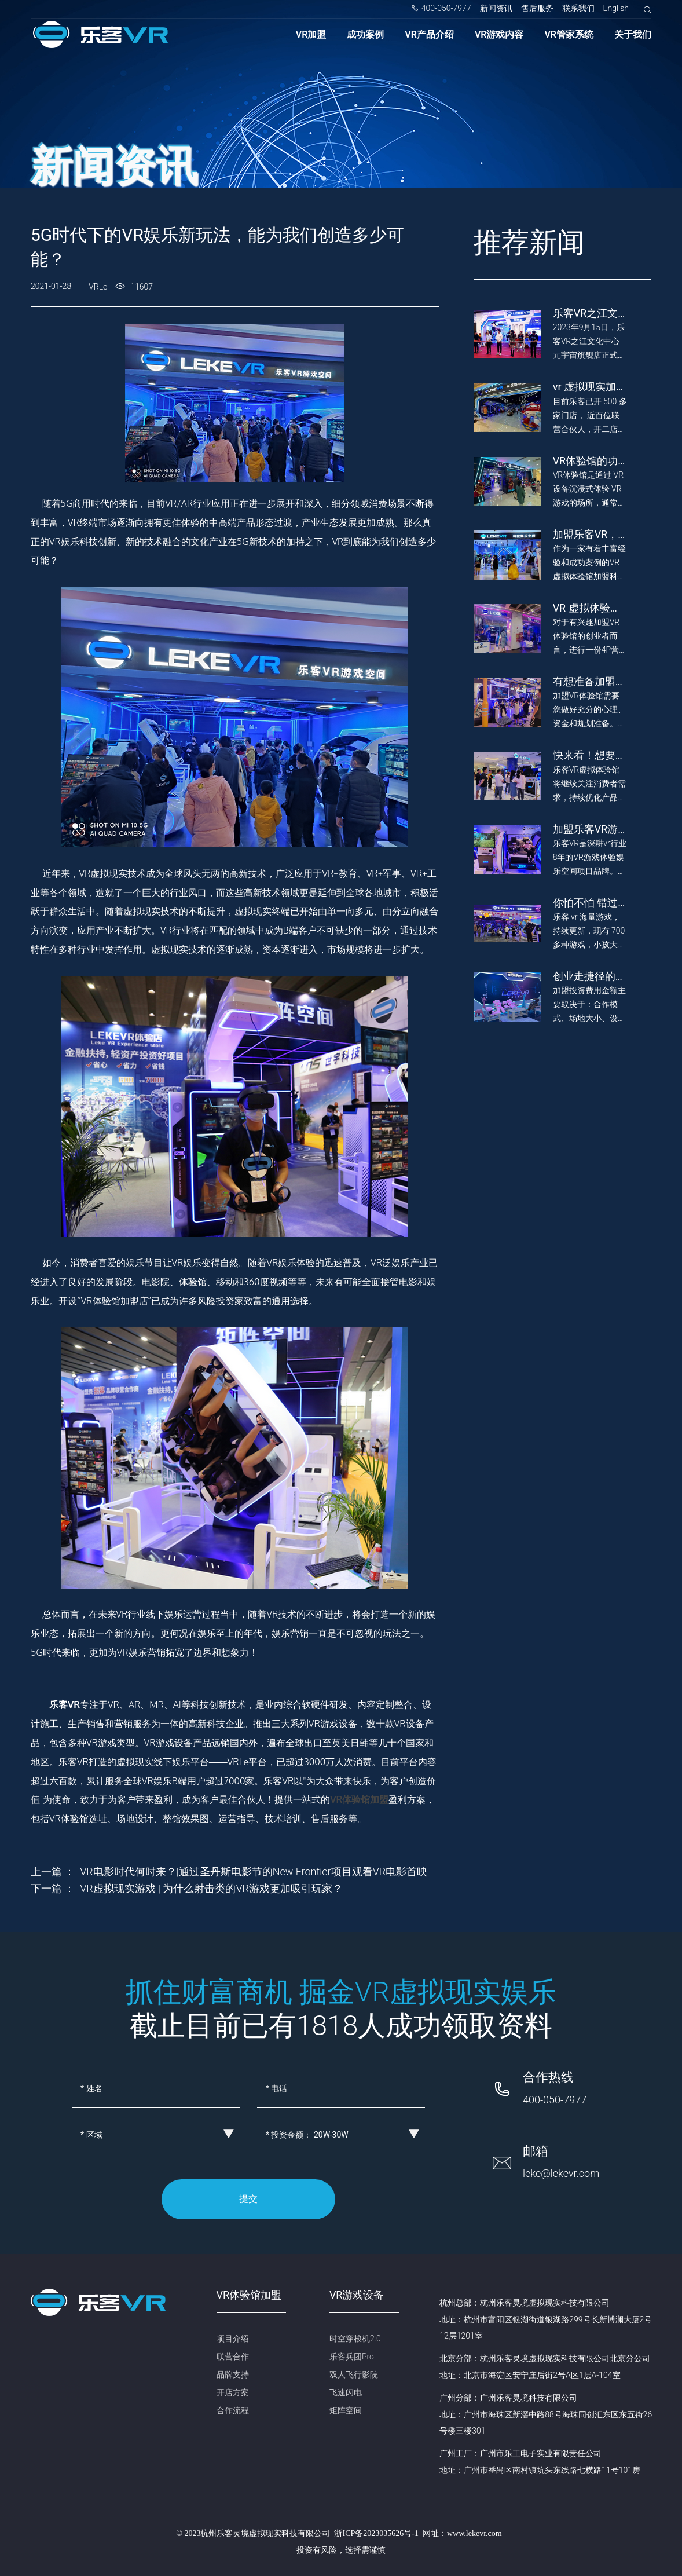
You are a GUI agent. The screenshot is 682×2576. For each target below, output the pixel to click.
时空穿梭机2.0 (355, 2338)
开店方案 (233, 2392)
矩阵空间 (345, 2410)
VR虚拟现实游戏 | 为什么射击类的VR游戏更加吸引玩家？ (211, 1888)
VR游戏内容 (499, 34)
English (616, 8)
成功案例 (365, 34)
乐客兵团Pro (351, 2356)
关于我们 (632, 34)
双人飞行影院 (353, 2374)
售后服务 (537, 8)
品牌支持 (233, 2374)
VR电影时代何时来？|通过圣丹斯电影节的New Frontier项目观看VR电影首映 (253, 1871)
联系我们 (578, 8)
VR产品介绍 (429, 34)
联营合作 (233, 2356)
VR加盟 (311, 34)
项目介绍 (233, 2338)
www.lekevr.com (474, 2533)
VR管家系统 (568, 34)
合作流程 (233, 2410)
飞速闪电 (345, 2392)
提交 (248, 2198)
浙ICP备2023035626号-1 (376, 2533)
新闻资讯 (496, 8)
